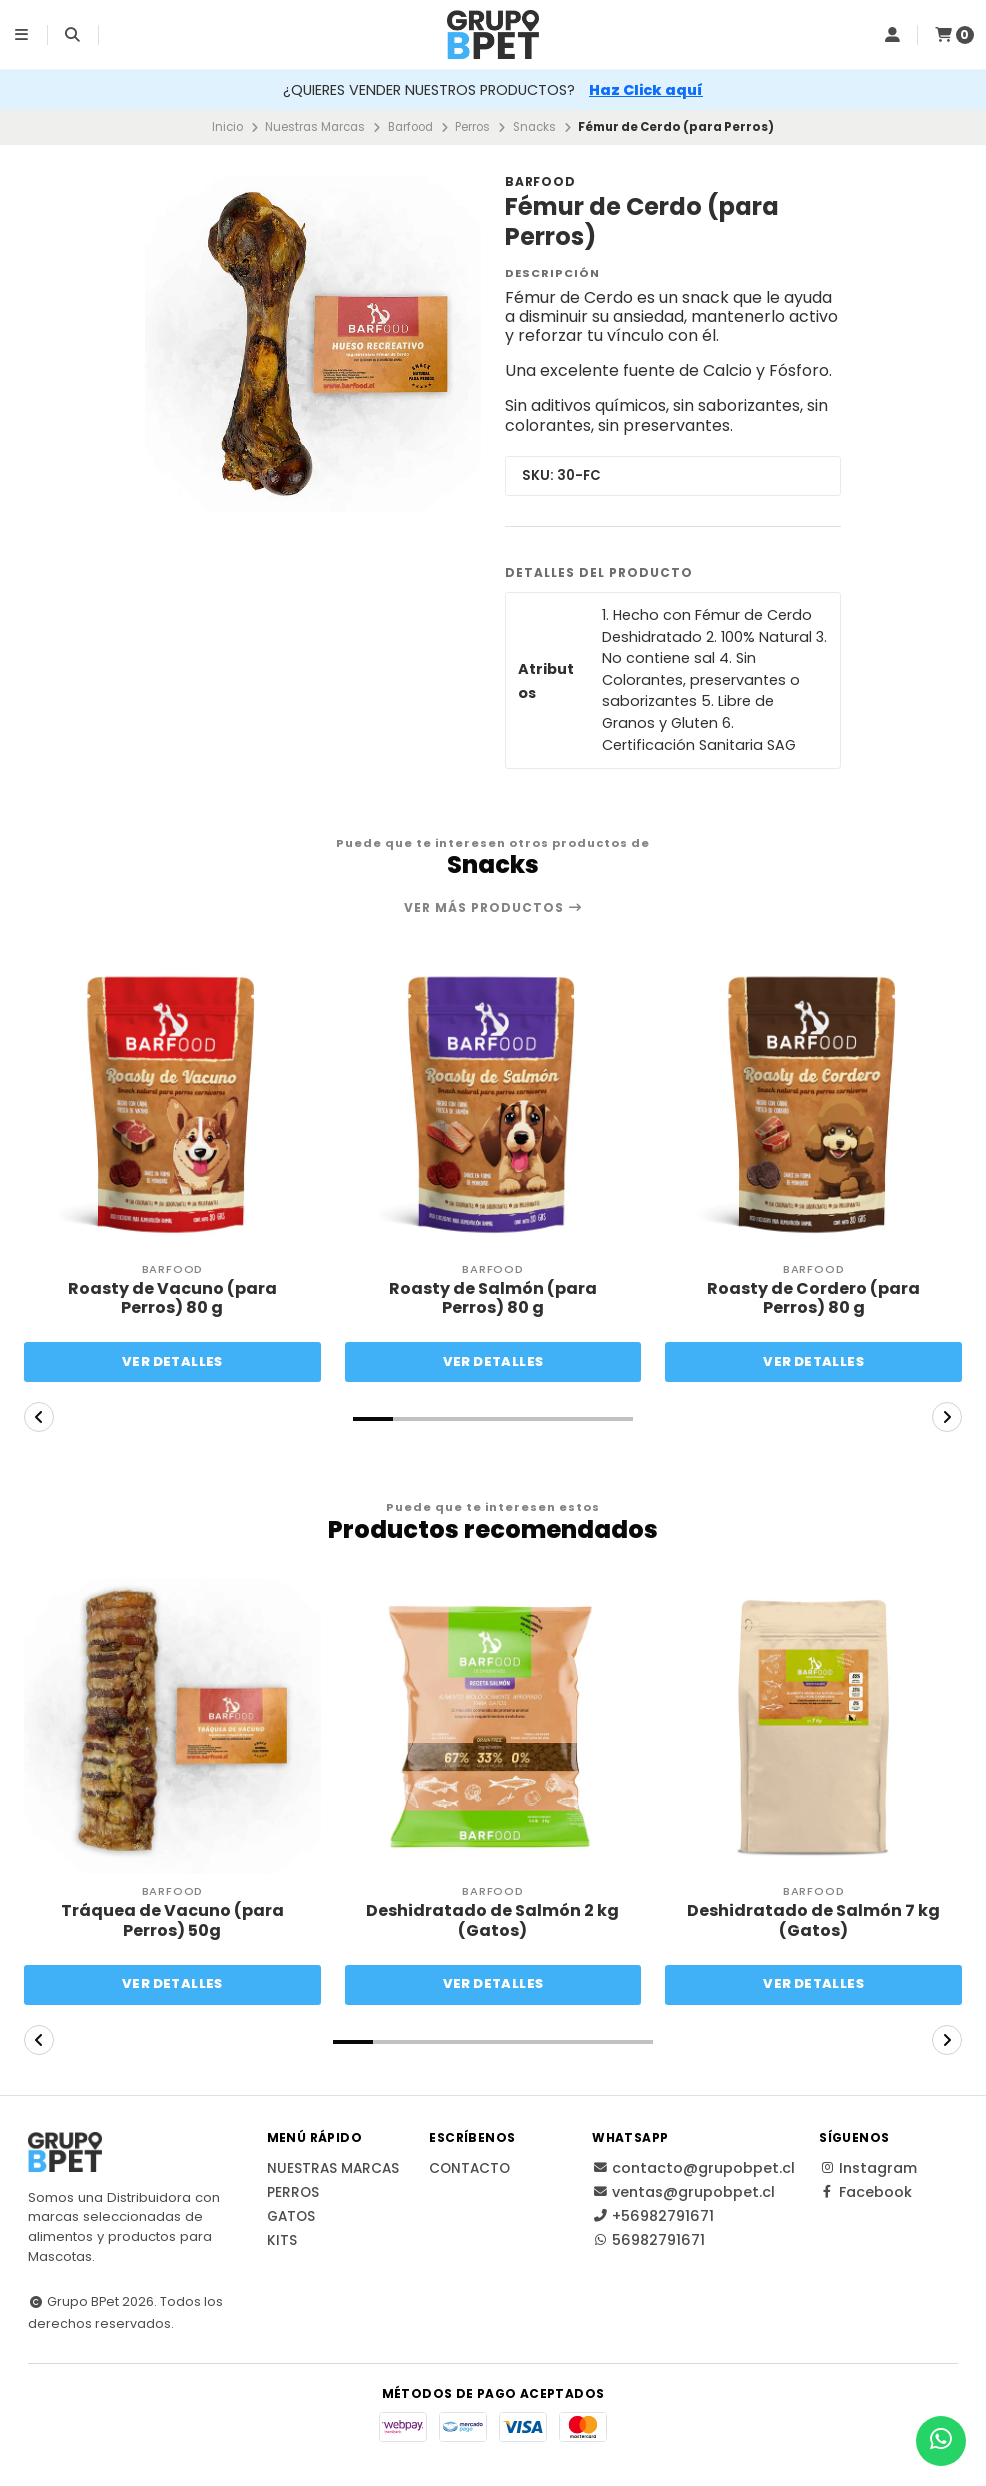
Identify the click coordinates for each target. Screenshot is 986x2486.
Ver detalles (172, 1361)
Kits (282, 2241)
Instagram (868, 2168)
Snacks (534, 127)
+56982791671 (653, 2216)
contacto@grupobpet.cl (693, 2168)
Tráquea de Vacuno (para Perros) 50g (172, 1920)
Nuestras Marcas (315, 127)
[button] (373, 1419)
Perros (472, 127)
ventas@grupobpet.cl (683, 2192)
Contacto (469, 2169)
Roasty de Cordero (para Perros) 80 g (813, 1298)
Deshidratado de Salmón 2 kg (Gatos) (492, 1920)
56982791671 (648, 2240)
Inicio (227, 127)
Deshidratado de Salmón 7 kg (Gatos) (813, 1920)
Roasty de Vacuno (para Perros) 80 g (172, 1298)
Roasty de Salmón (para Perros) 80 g (493, 1298)
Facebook (865, 2192)
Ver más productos (493, 908)
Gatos (291, 2217)
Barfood (410, 127)
